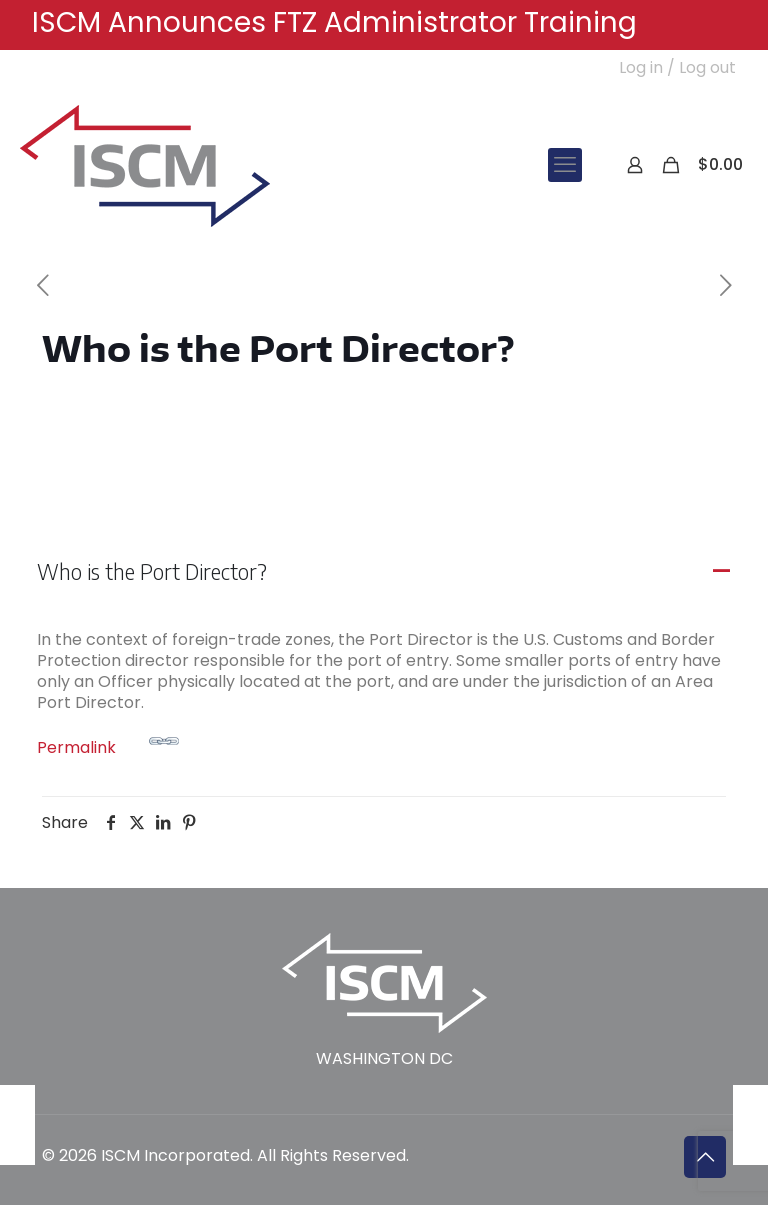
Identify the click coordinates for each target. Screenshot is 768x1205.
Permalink (108, 742)
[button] (384, 572)
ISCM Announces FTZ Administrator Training (334, 22)
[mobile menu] (565, 165)
